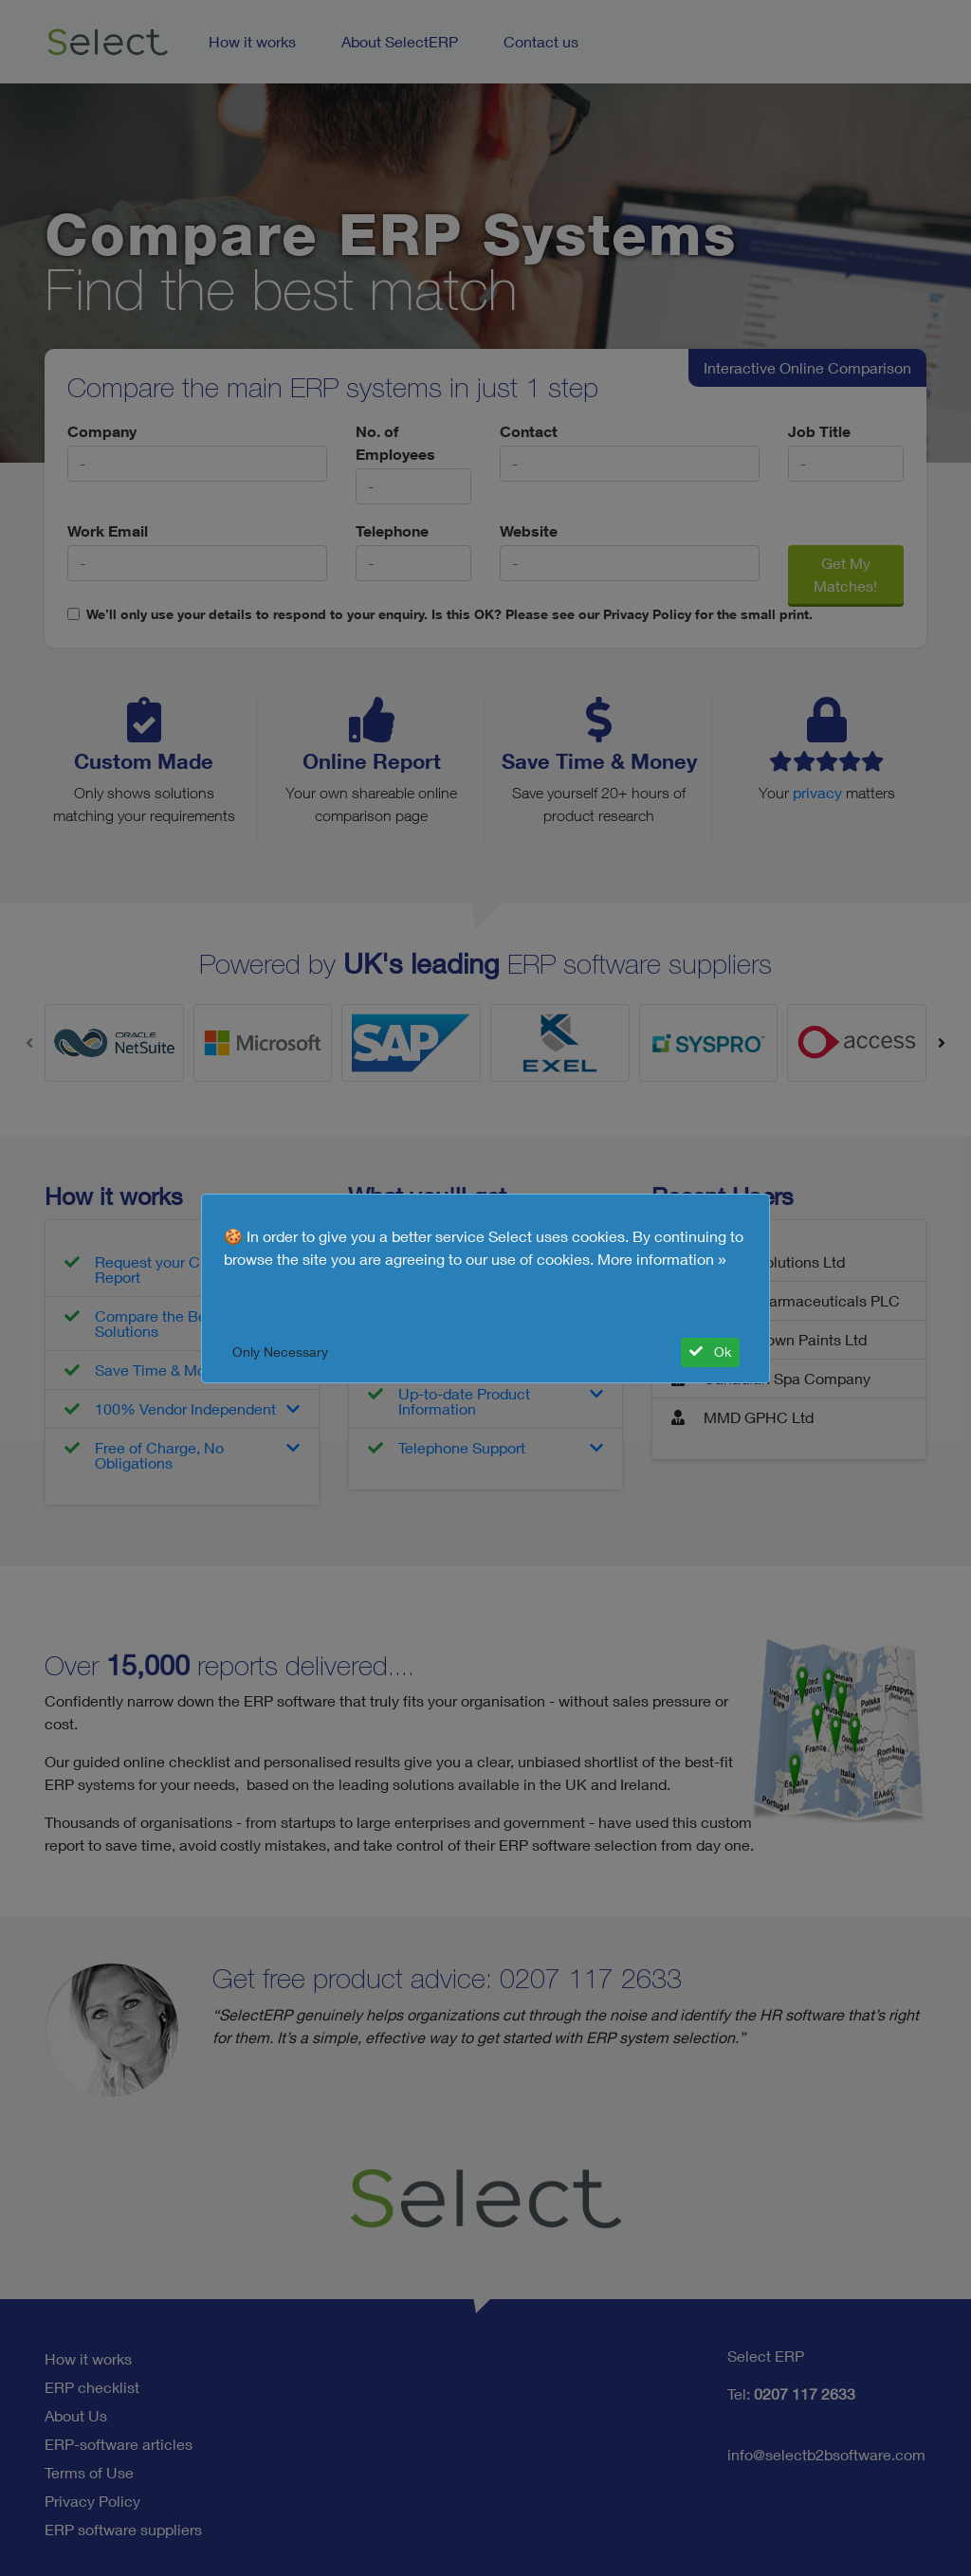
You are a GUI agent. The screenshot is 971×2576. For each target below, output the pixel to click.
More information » (661, 1259)
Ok (710, 1352)
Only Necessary (280, 1352)
